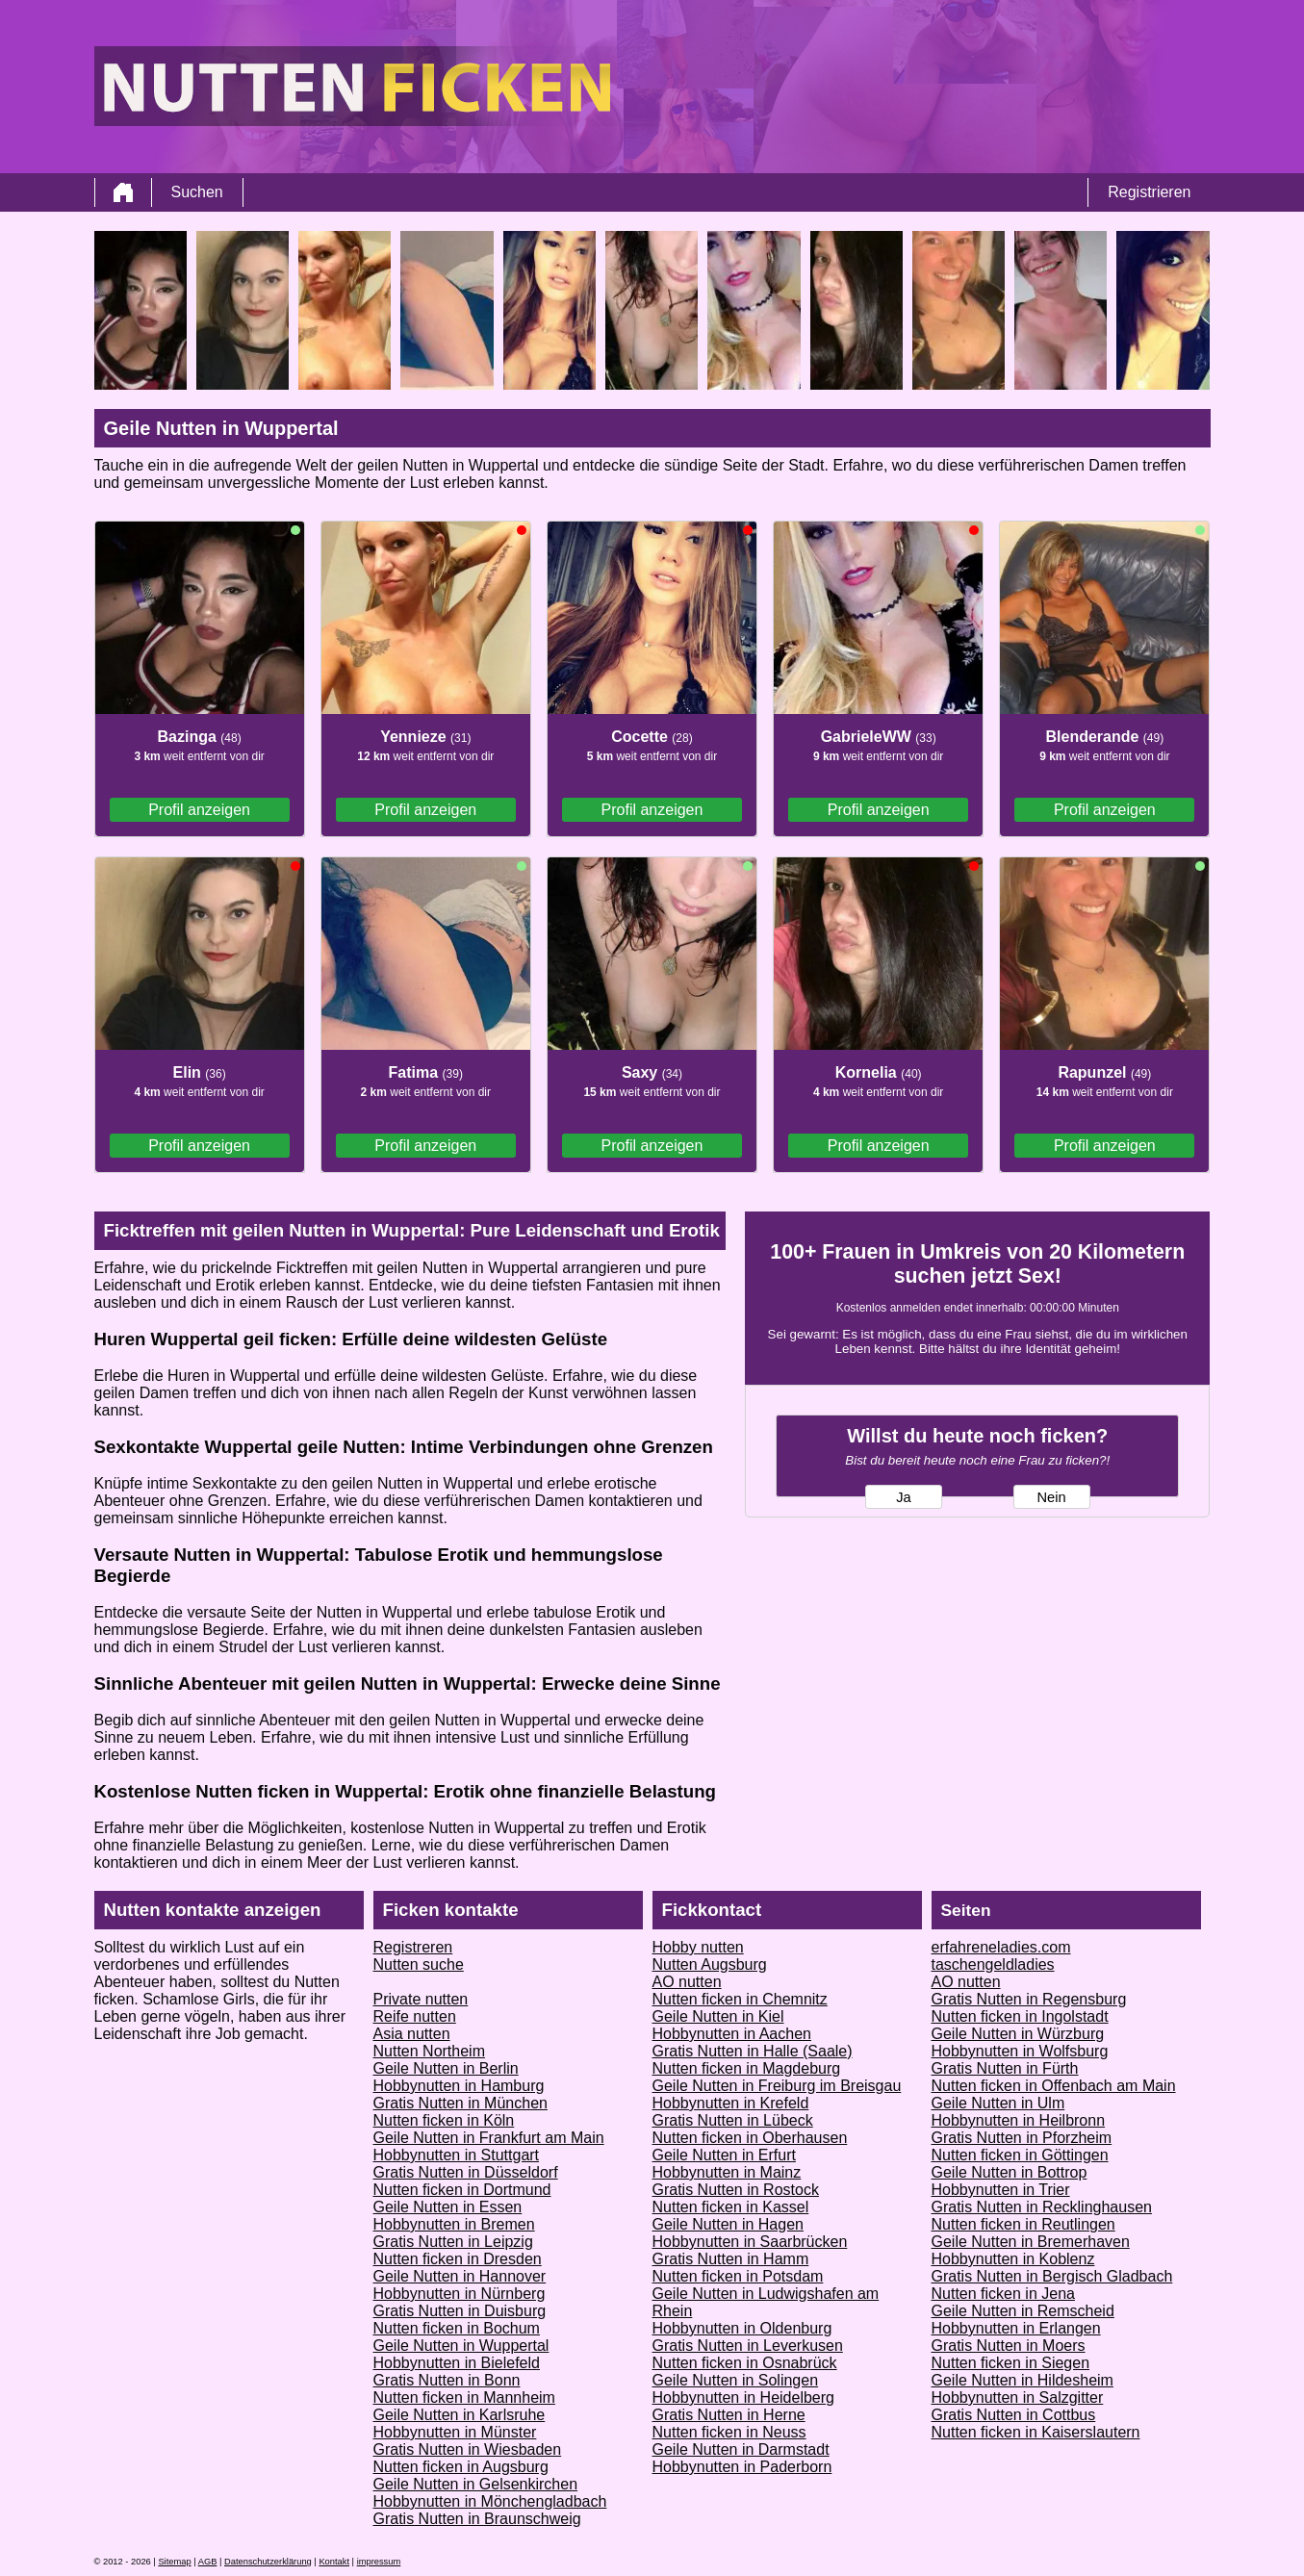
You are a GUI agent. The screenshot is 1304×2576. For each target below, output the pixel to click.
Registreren (413, 1947)
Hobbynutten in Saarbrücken (750, 2241)
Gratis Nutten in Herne (728, 2415)
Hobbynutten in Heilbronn (1019, 2120)
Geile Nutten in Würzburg (1018, 2034)
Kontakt (334, 2561)
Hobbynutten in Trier (1001, 2189)
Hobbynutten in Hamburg (459, 2086)
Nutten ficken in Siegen (1011, 2363)
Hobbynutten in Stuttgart (456, 2155)
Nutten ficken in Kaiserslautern (1036, 2432)
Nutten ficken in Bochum (456, 2328)
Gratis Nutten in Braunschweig (477, 2519)
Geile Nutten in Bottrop (1009, 2172)
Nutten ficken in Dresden (457, 2259)
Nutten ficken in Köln (444, 2120)
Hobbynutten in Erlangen (1016, 2328)
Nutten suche (418, 1964)
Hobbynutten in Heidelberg (743, 2397)
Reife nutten (414, 2016)
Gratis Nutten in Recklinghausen (1042, 2207)
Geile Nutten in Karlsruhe (459, 2415)
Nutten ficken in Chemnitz (740, 1999)
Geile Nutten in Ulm (998, 2103)
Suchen (197, 192)
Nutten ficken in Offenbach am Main (1054, 2086)
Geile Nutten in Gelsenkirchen (475, 2484)
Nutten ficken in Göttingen (1020, 2155)
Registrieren (1149, 192)
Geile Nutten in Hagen (728, 2224)
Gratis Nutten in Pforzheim (1022, 2138)
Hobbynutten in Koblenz (1013, 2259)
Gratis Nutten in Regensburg (1029, 1999)
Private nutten (421, 1999)
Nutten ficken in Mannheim (464, 2397)
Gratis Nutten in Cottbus (1014, 2415)
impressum (379, 2561)
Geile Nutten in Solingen (735, 2380)
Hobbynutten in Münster (455, 2432)
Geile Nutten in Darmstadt (741, 2449)
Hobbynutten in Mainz (727, 2172)
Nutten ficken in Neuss (729, 2432)
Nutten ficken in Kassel (730, 2207)
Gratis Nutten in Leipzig (453, 2241)
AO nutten (687, 1982)
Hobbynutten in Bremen (454, 2224)
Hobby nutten (698, 1947)
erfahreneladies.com (1001, 1947)
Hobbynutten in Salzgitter (1018, 2397)
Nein (1050, 1497)
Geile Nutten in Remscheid (1023, 2311)
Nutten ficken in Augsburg (461, 2467)
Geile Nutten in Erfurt (724, 2155)
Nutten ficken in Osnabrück (744, 2363)
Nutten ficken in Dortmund (462, 2189)
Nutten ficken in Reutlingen (1023, 2224)
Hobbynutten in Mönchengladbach (490, 2501)
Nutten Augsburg (709, 1964)
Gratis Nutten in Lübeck (732, 2120)
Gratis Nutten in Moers (1009, 2345)
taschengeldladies (993, 1964)
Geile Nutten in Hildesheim (1022, 2380)
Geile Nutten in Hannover (460, 2276)
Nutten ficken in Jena (1003, 2293)
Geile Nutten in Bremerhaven (1031, 2241)
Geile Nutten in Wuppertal (461, 2345)
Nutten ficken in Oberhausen (750, 2138)
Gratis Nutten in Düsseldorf (465, 2172)
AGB (207, 2561)
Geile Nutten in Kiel (718, 2016)
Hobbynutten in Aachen (731, 2034)
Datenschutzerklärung (268, 2561)
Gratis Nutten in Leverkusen (747, 2345)
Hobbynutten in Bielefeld (456, 2363)
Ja (903, 1497)
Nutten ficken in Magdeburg (746, 2068)
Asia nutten (411, 2034)
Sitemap (174, 2561)
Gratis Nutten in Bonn (447, 2380)
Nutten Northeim (429, 2051)
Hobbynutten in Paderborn (742, 2467)
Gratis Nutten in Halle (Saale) (752, 2051)
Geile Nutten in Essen (448, 2207)
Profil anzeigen (199, 810)
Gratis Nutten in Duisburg (460, 2311)
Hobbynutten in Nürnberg (459, 2293)
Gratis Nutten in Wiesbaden (467, 2449)
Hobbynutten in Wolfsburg (1020, 2051)
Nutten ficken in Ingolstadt (1020, 2016)
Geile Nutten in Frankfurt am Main (488, 2138)
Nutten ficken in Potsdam (738, 2276)
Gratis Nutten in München (460, 2103)
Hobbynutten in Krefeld (730, 2103)
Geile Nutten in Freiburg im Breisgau (777, 2086)
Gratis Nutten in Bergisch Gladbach (1052, 2276)
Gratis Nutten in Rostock (735, 2189)
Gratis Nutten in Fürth (1005, 2068)
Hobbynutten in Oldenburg (742, 2328)
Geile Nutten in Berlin (446, 2068)
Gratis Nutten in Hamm (730, 2259)
